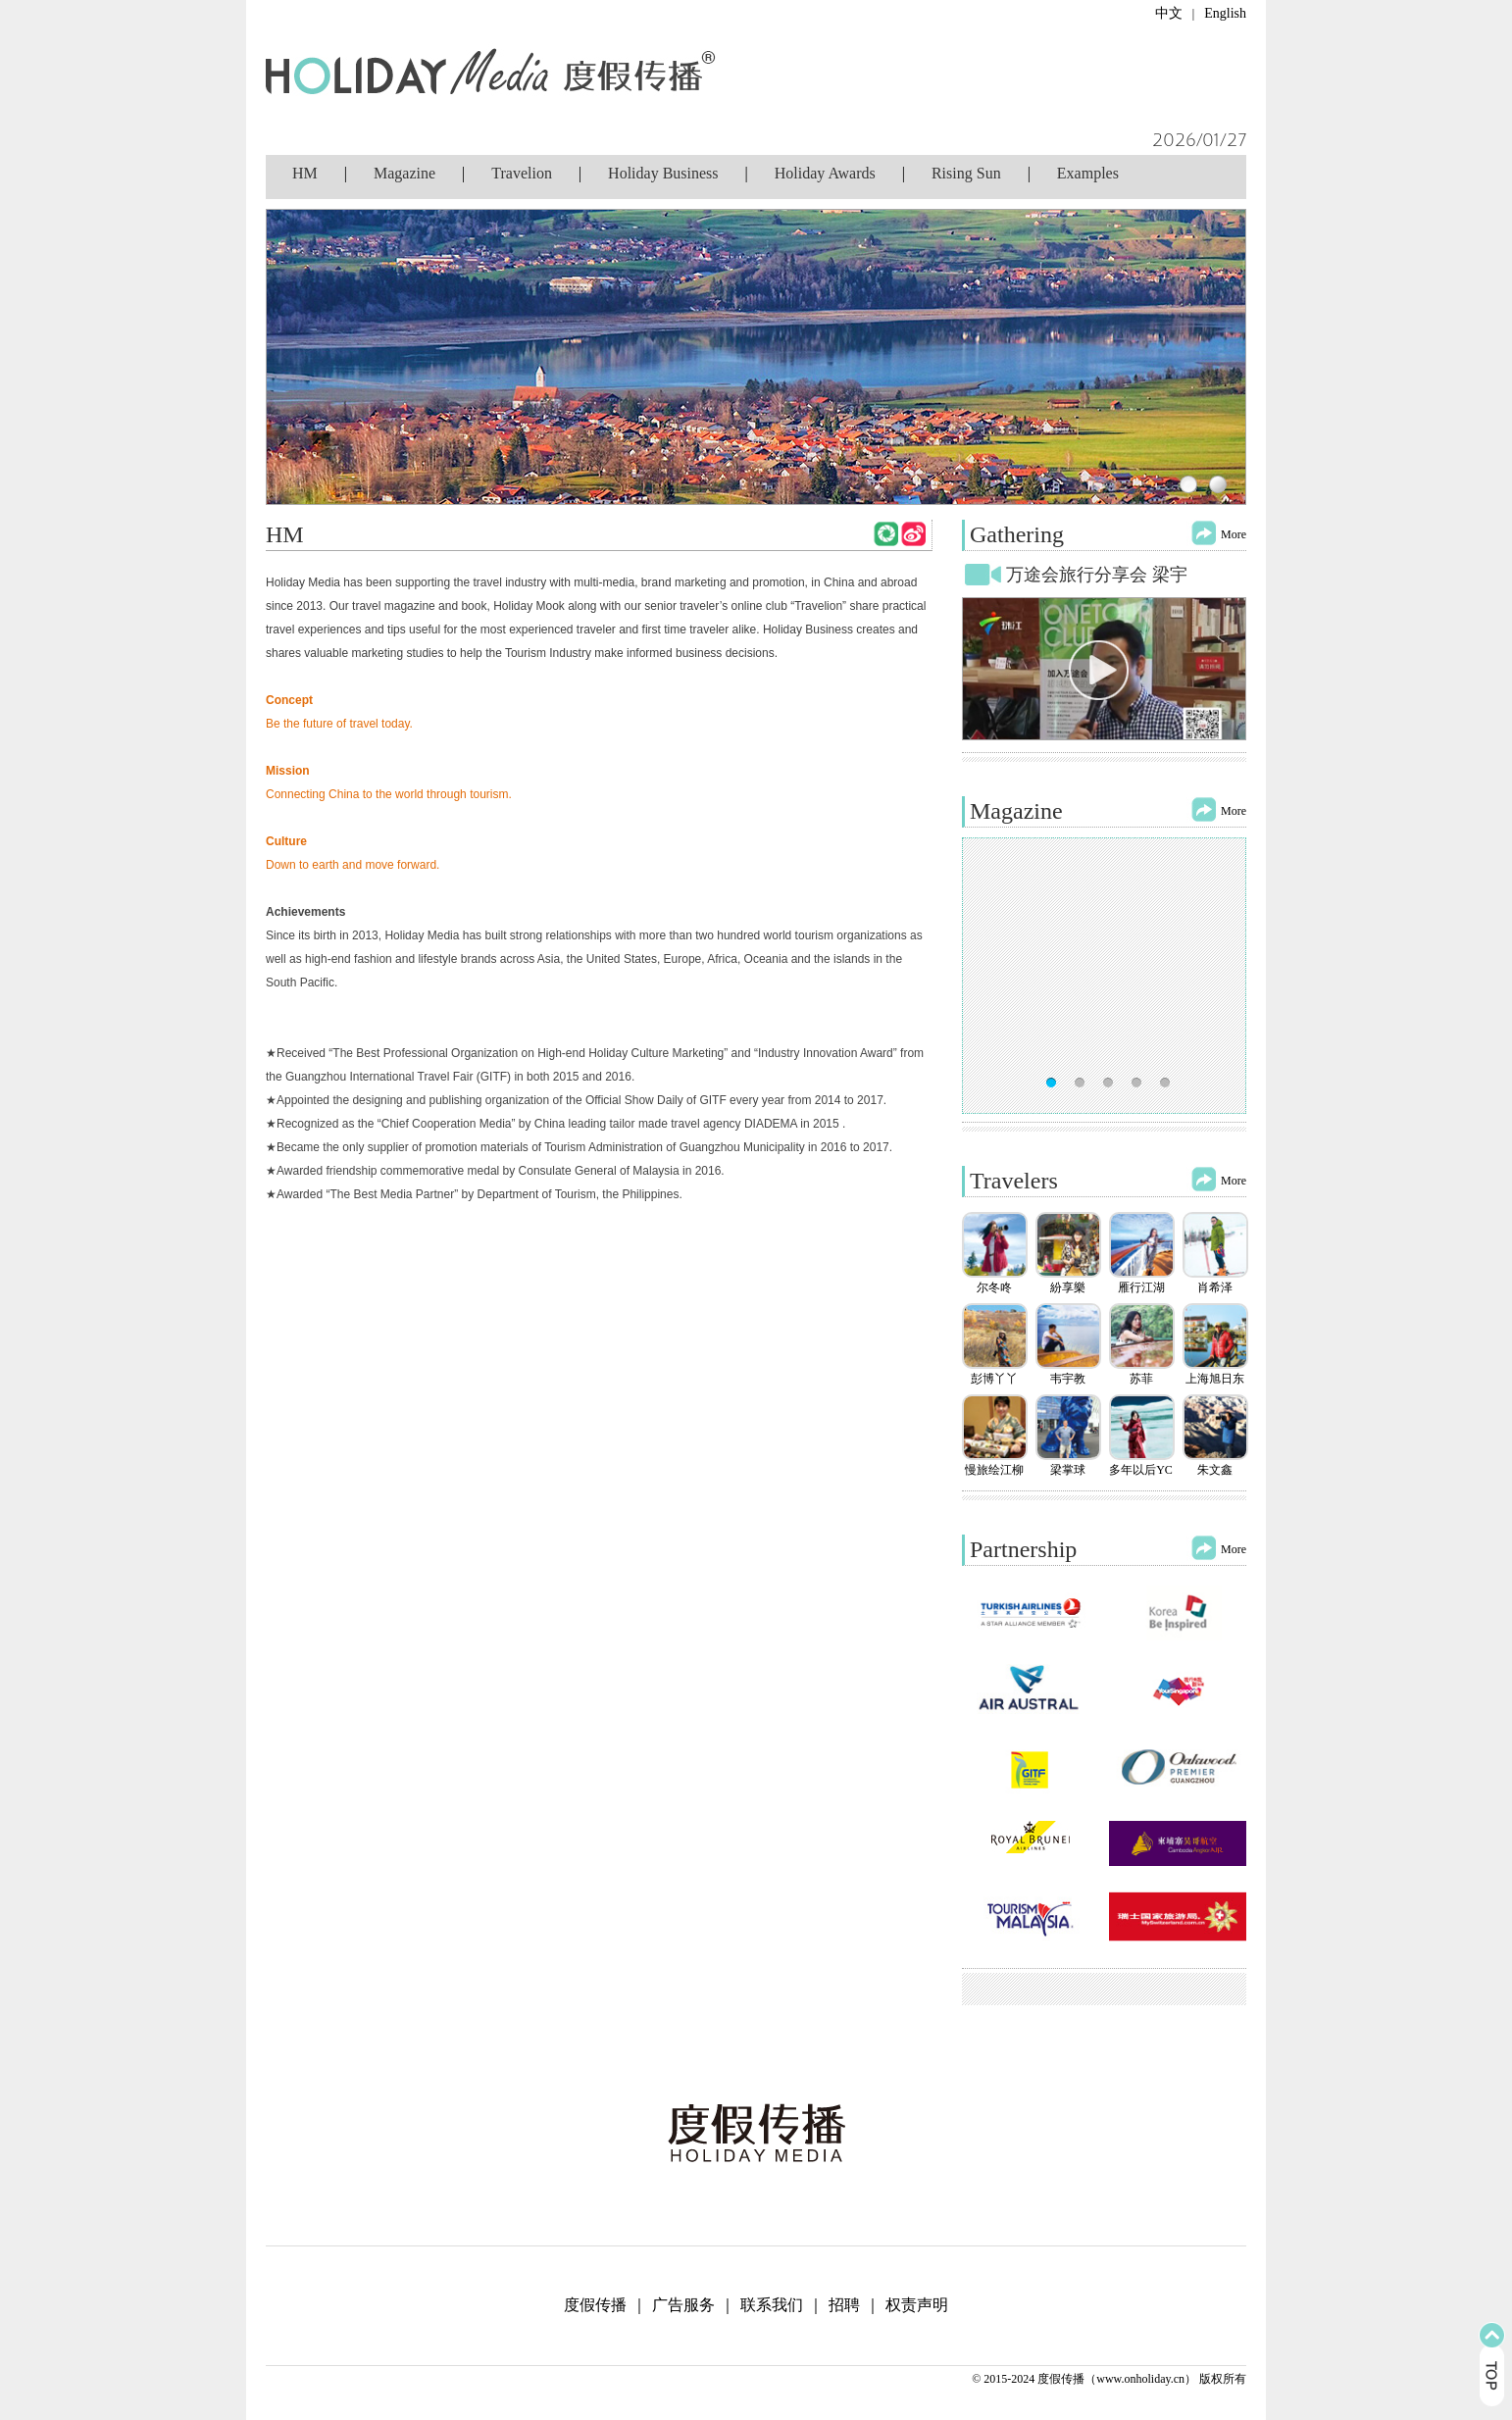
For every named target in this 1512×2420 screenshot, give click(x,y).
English (1225, 13)
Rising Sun (966, 173)
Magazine (404, 173)
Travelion (521, 173)
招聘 (844, 2304)
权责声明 (916, 2304)
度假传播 (595, 2304)
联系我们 (771, 2304)
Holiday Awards (825, 173)
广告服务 (683, 2304)
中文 (1169, 13)
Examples (1088, 173)
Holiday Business (663, 173)
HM (305, 173)
